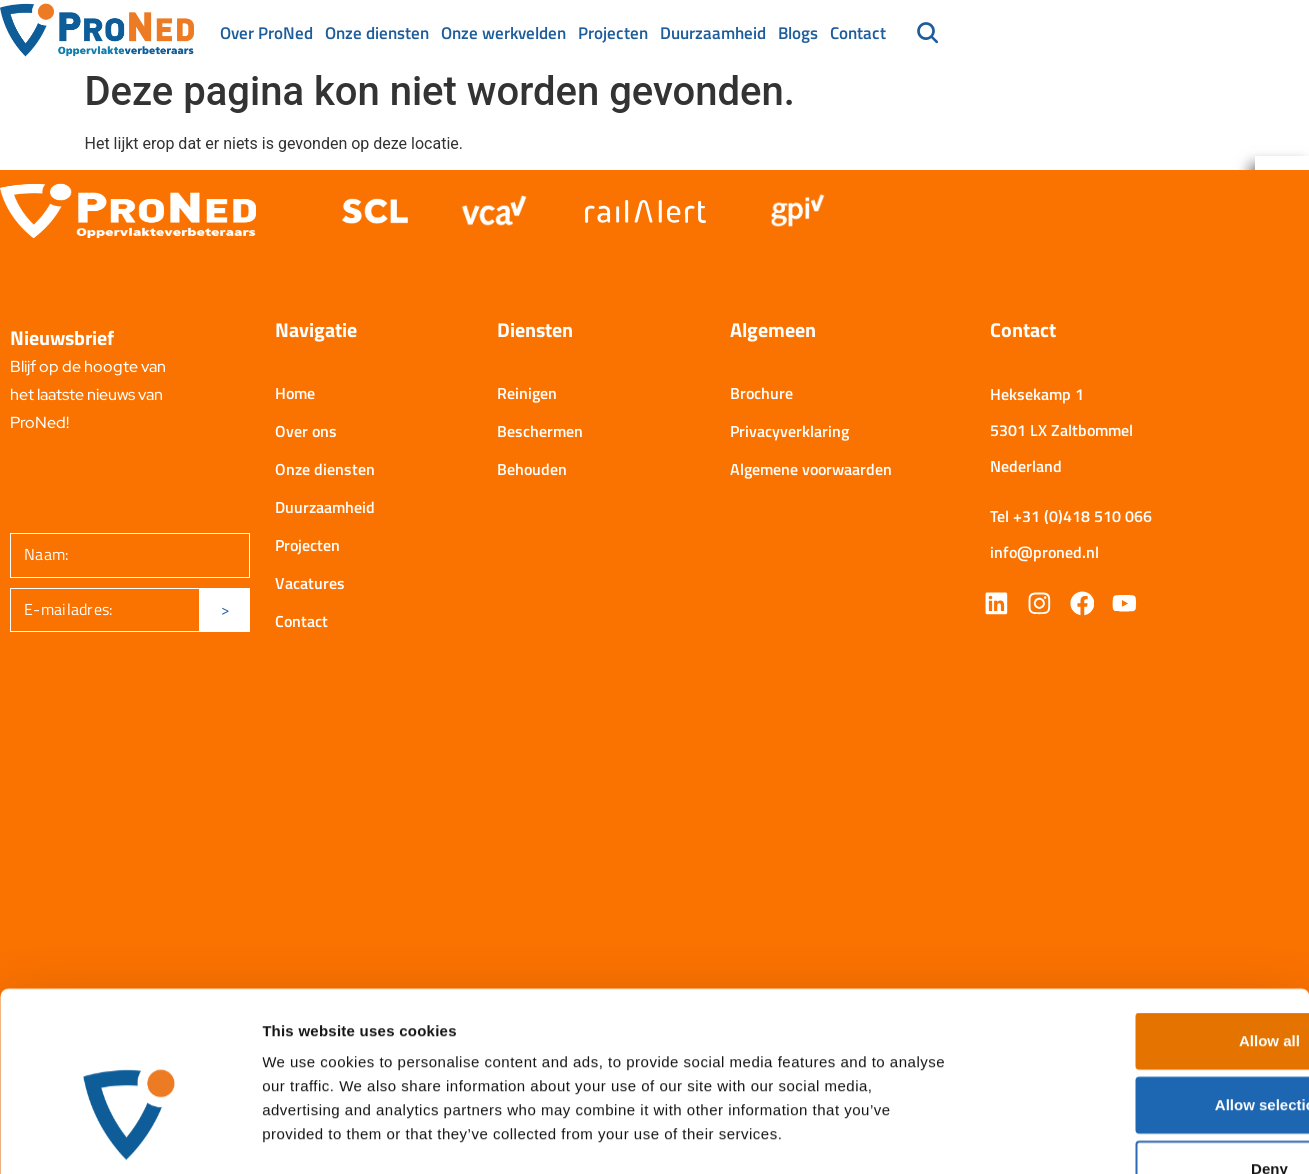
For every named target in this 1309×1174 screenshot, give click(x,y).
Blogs (798, 33)
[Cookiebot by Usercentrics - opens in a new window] (129, 1135)
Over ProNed (266, 33)
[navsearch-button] (927, 35)
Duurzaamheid (713, 33)
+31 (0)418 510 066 (1082, 518)
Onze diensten (377, 33)
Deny (1142, 1042)
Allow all (1142, 914)
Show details (1049, 1134)
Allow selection (1141, 978)
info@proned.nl (1044, 554)
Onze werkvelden (503, 33)
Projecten (613, 33)
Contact (858, 33)
